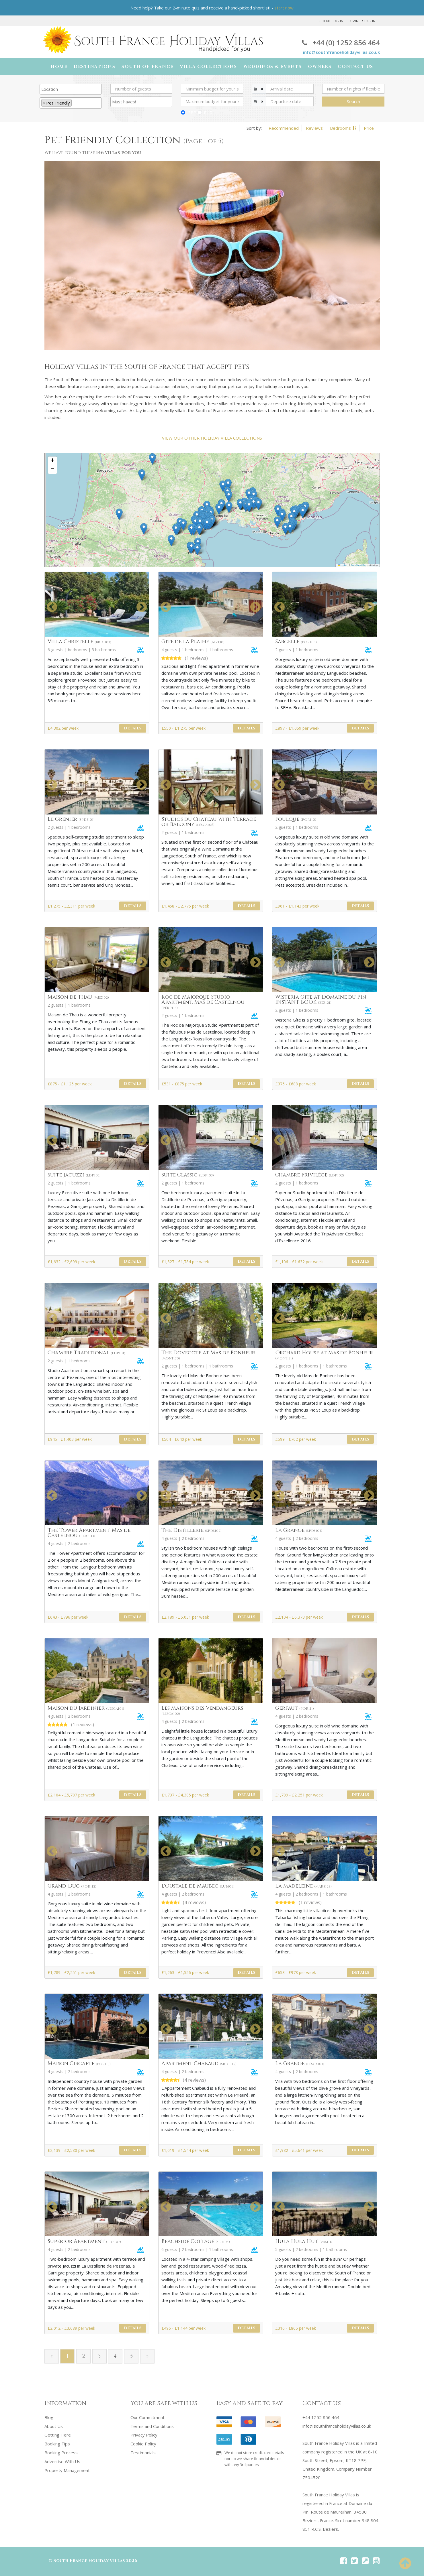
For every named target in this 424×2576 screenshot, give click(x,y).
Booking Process (61, 2452)
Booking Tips (57, 2443)
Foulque (295, 819)
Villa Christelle (79, 641)
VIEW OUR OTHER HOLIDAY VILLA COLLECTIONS (212, 438)
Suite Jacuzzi (74, 1174)
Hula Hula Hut (303, 2241)
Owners (319, 67)
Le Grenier (71, 819)
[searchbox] (70, 89)
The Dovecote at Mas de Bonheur (208, 1355)
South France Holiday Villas (89, 2561)
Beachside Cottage (195, 2241)
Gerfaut (294, 1708)
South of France (148, 67)
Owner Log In (363, 20)
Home (59, 67)
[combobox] (71, 89)
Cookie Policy (143, 2443)
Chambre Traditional (86, 1352)
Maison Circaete (79, 2063)
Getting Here (57, 2434)
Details (133, 728)
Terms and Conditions (152, 2426)
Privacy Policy (143, 2434)
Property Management (67, 2469)
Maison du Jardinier (86, 1708)
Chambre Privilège (309, 1174)
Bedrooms (340, 128)
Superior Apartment (84, 2241)
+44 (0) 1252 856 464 (341, 42)
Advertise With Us (62, 2460)
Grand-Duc (72, 1886)
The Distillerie (191, 1530)
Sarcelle (296, 641)
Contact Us (355, 67)
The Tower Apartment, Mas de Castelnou (89, 1533)
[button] (183, 525)
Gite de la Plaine (192, 641)
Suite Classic (187, 1174)
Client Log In (331, 20)
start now (284, 8)
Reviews (314, 128)
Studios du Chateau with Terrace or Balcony (208, 822)
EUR (208, 112)
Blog (48, 2417)
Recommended (284, 128)
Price (369, 128)
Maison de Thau (78, 997)
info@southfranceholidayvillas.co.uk (341, 52)
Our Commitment (147, 2417)
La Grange (298, 1530)
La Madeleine (303, 1886)
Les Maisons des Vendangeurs (202, 1710)
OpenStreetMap (358, 565)
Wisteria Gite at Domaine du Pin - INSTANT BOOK (322, 999)
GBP (191, 112)
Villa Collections (208, 67)
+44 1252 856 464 (320, 2417)
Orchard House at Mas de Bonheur (324, 1355)
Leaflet (342, 565)
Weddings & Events (272, 67)
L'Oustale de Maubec (198, 1886)
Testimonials (143, 2452)
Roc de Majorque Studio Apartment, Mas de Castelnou (203, 1001)
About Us (53, 2426)
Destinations (94, 67)
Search (353, 101)
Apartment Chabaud (199, 2063)
